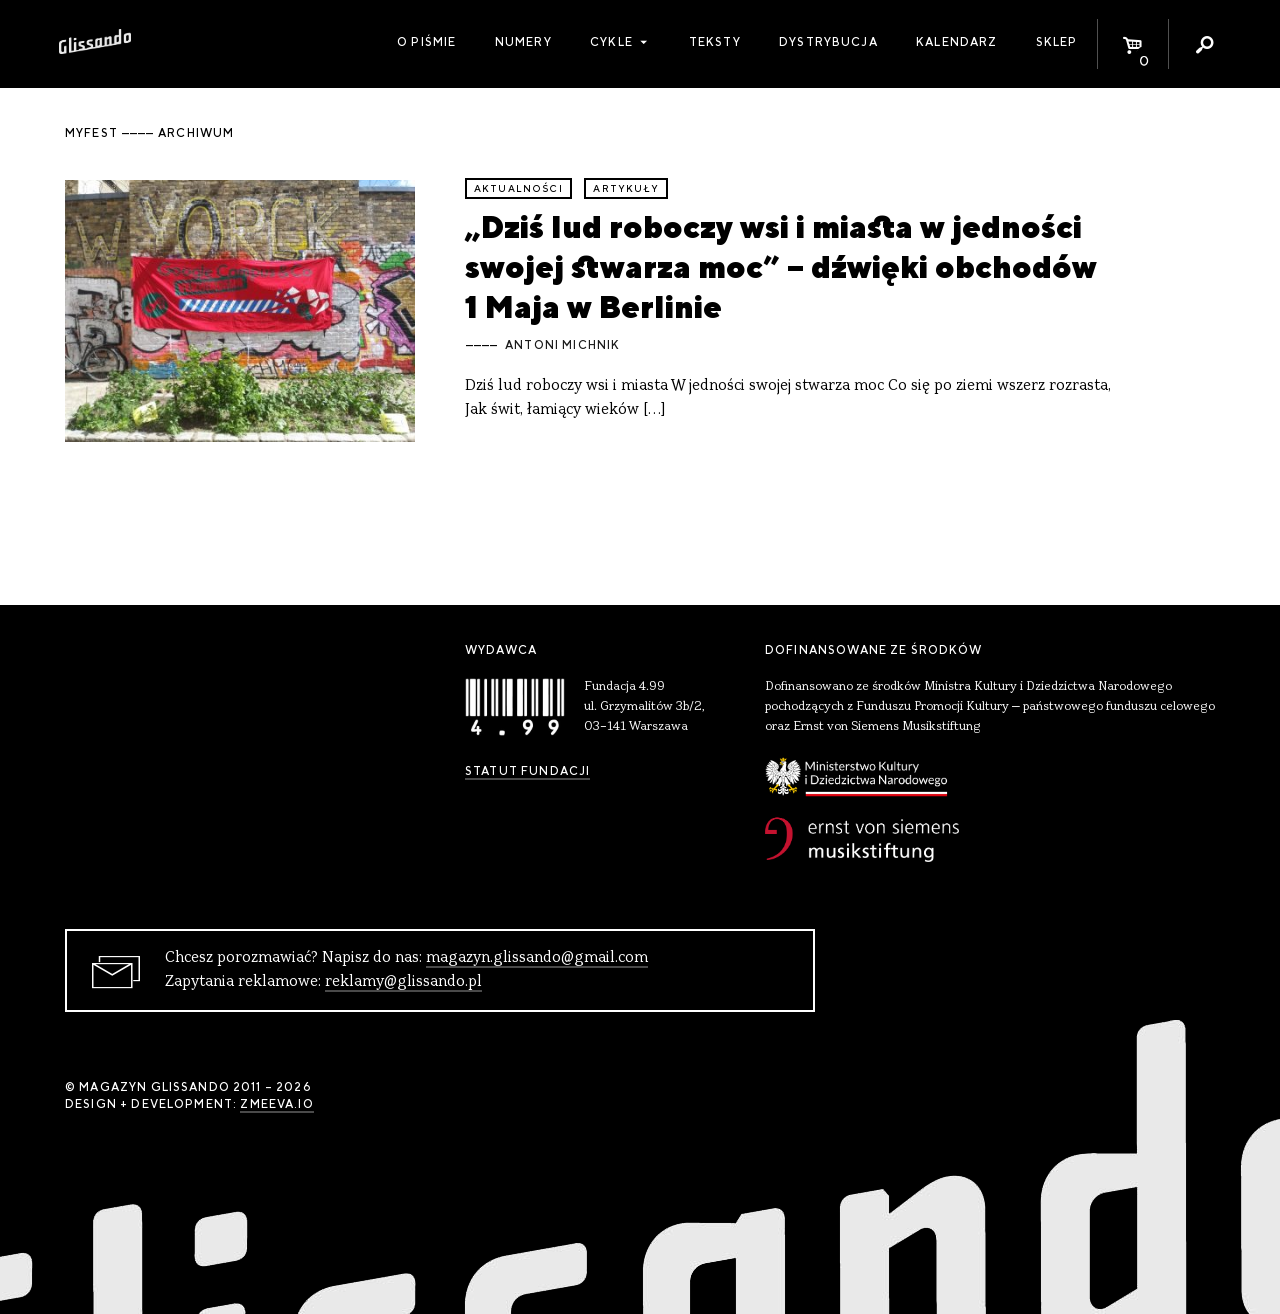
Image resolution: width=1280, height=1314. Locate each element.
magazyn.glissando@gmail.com (537, 958)
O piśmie (426, 42)
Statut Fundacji (527, 771)
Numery (523, 42)
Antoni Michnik (562, 345)
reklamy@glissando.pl (403, 982)
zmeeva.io (276, 1104)
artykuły (625, 188)
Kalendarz (956, 42)
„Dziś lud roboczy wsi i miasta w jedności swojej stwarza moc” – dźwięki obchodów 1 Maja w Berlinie (781, 267)
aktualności (518, 188)
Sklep (1057, 42)
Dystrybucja (828, 42)
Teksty (715, 42)
